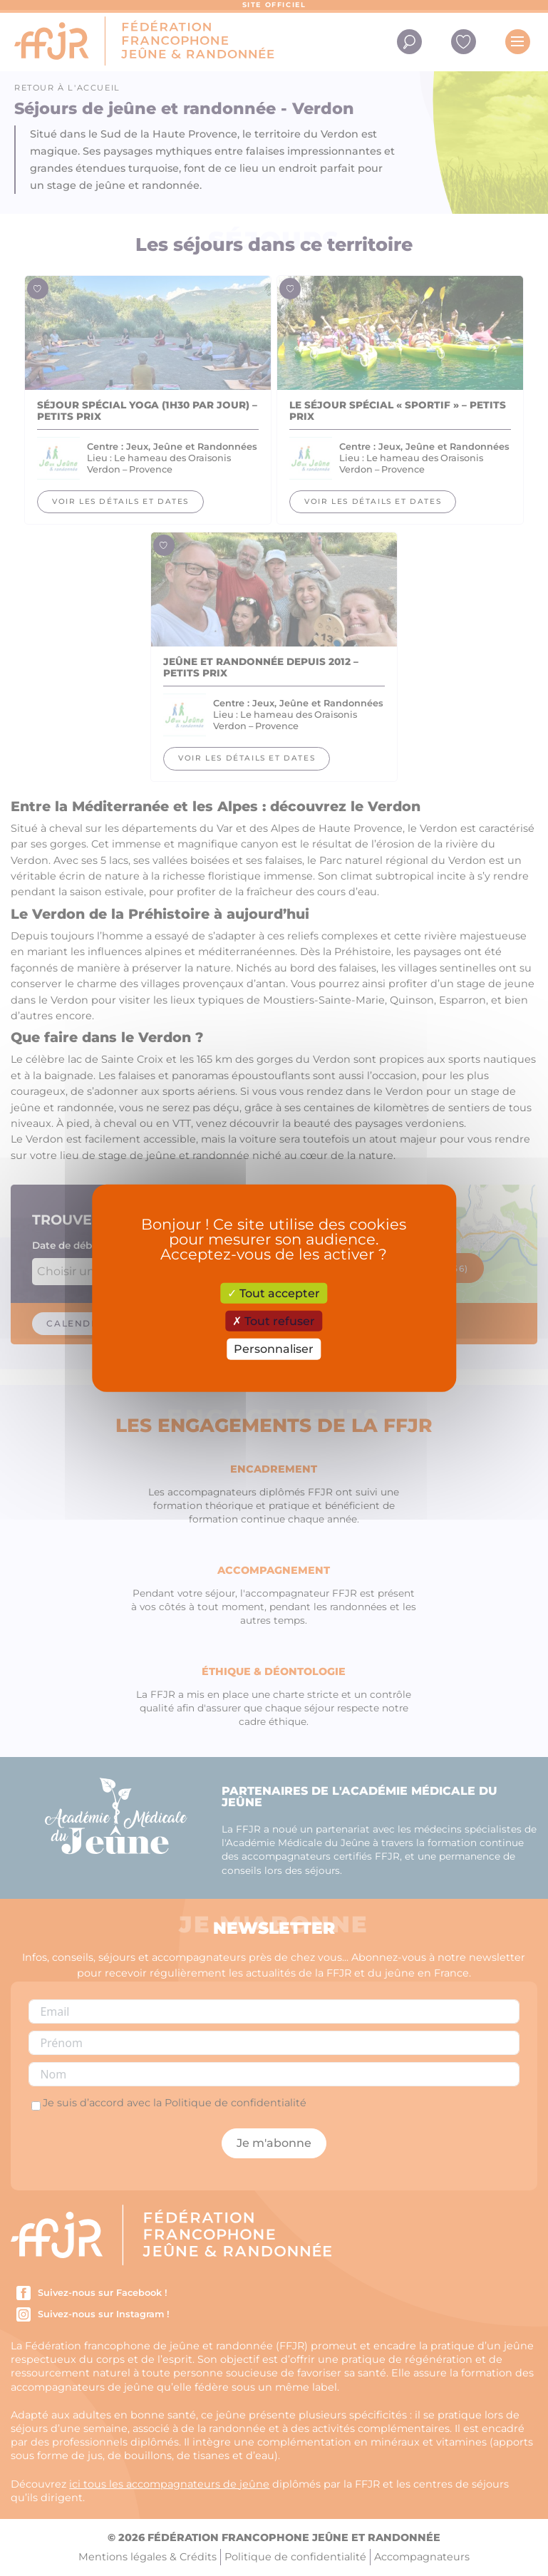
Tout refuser (273, 1321)
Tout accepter (273, 1293)
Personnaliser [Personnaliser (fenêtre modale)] (274, 1349)
